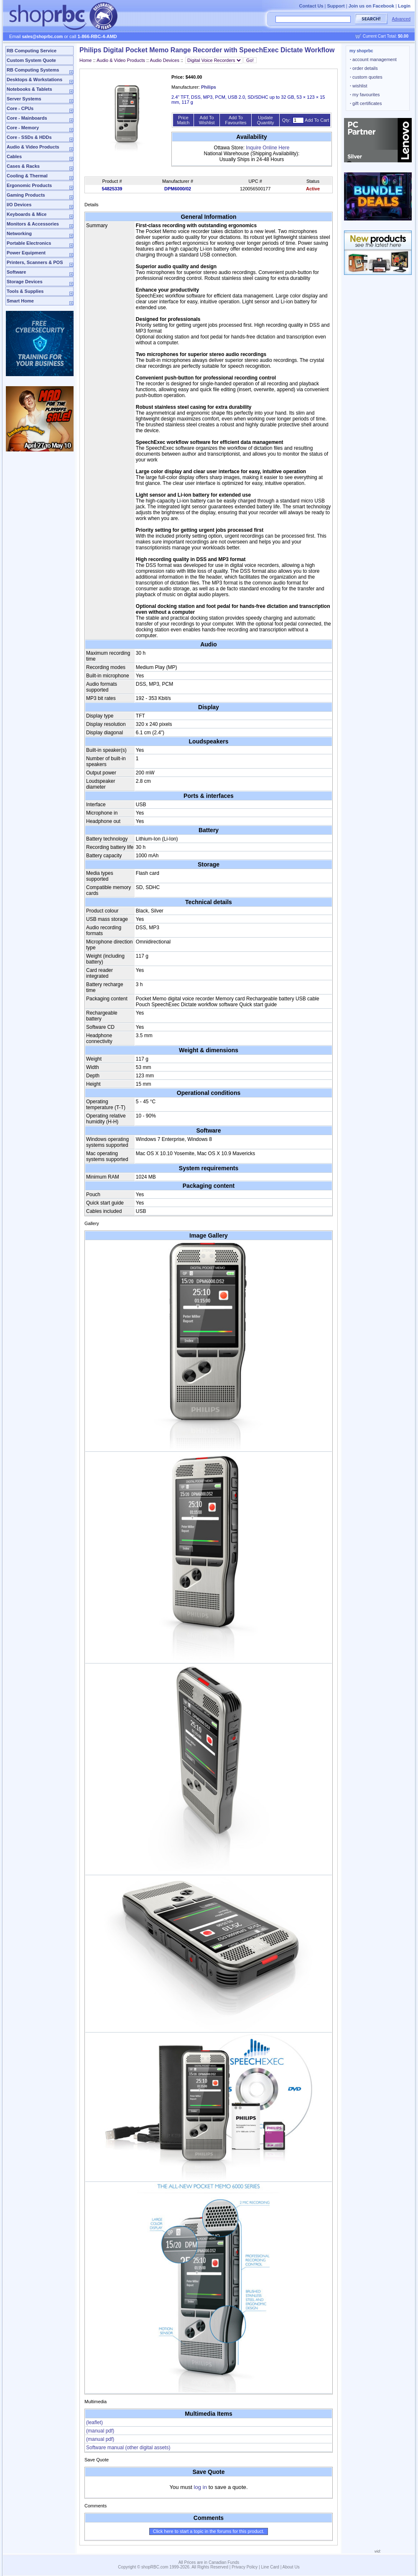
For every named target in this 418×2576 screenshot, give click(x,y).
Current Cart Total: (385, 36)
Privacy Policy (244, 2567)
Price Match (183, 120)
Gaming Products (26, 194)
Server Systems (24, 98)
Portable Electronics (29, 243)
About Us (291, 2567)
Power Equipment (26, 252)
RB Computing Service (31, 50)
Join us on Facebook (371, 5)
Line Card (270, 2567)
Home (85, 60)
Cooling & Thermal (27, 175)
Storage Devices (25, 281)
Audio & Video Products (33, 146)
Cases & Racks (23, 166)
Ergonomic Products (29, 185)
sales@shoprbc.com (42, 36)
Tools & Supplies (25, 291)
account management (373, 59)
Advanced (401, 19)
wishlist (358, 85)
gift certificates (366, 103)
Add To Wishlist (207, 120)
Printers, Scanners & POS (35, 262)
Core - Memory (23, 127)
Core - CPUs (20, 108)
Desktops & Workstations (34, 79)
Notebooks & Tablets (29, 89)
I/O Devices (19, 204)
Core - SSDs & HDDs (29, 137)
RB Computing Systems (33, 69)
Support (336, 5)
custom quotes (366, 76)
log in (200, 2487)
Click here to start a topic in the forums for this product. (209, 2531)
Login (404, 5)
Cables (14, 156)
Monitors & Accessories (33, 223)
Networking (19, 233)
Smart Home (20, 300)
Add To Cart (317, 120)
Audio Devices (164, 60)
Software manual (128, 2447)
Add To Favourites (235, 120)
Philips (208, 87)
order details (364, 68)
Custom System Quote (31, 60)
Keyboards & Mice (26, 214)
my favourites (365, 94)
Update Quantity (265, 120)
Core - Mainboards (27, 117)
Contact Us (311, 5)
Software (16, 271)
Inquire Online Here (267, 148)
